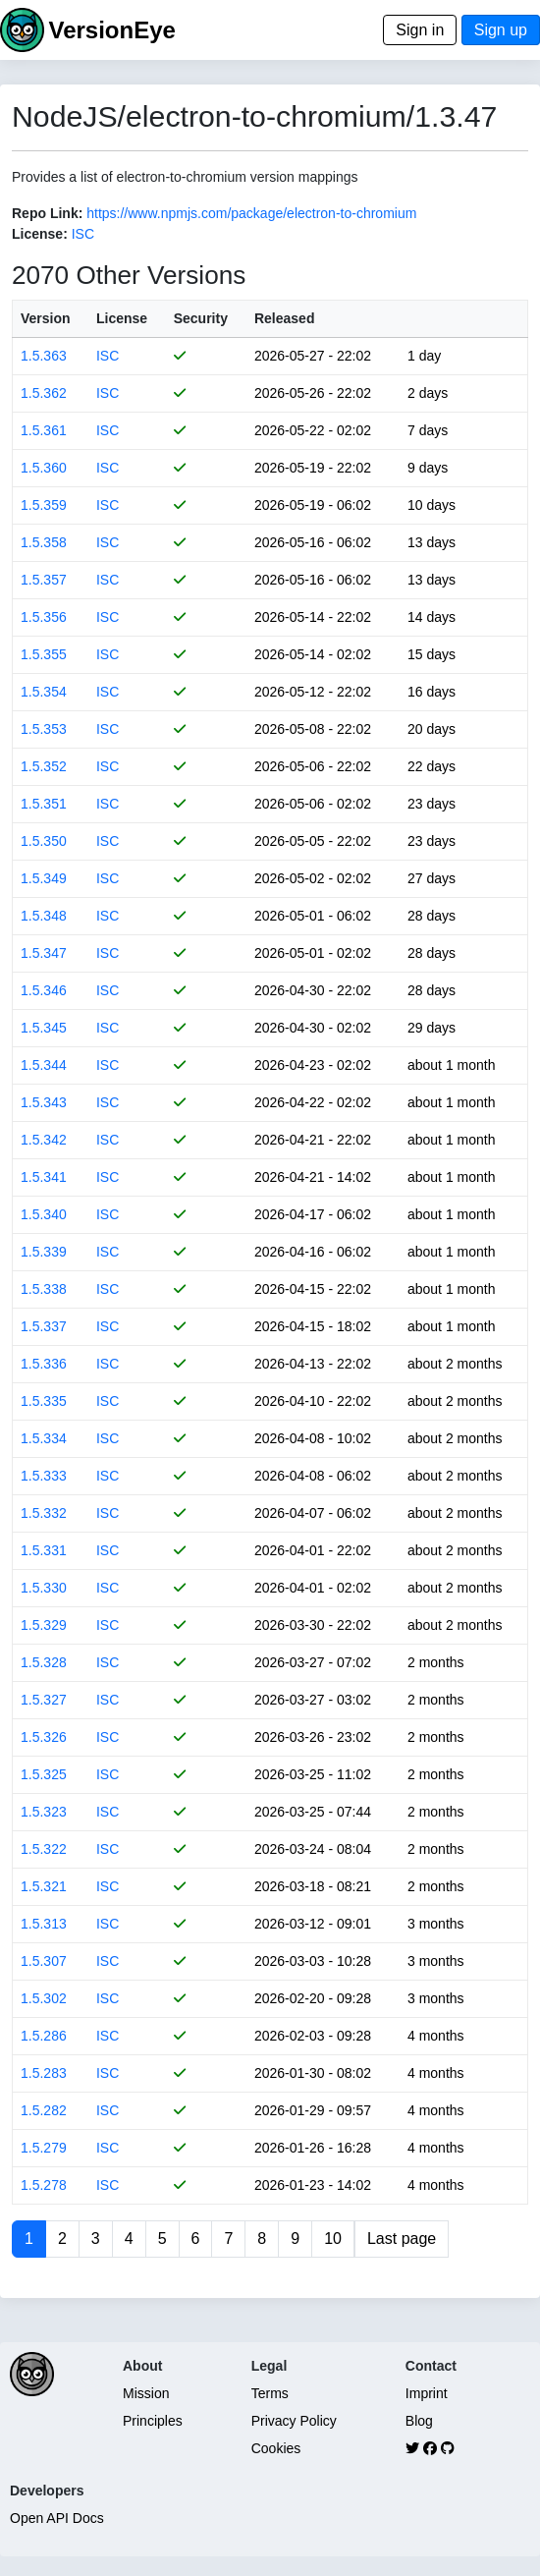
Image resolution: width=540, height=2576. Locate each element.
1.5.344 (44, 1065)
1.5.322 (44, 1849)
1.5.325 (44, 1774)
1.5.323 (44, 1812)
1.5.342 (44, 1140)
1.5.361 (44, 430)
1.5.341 (44, 1177)
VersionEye (111, 30)
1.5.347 (44, 953)
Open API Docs (57, 2518)
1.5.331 (44, 1550)
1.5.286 (44, 2036)
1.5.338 (44, 1289)
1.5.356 (44, 617)
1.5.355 (44, 654)
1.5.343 (44, 1102)
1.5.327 (44, 1700)
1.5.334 (44, 1438)
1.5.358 (44, 542)
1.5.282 (44, 2110)
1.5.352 (44, 766)
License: (40, 234)
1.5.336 (44, 1364)
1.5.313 (44, 1924)
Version (46, 318)
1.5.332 (44, 1513)
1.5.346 (44, 990)
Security (201, 318)
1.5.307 (44, 1961)
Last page (401, 2238)
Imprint (426, 2393)
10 (333, 2238)
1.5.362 (44, 393)
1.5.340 (44, 1214)
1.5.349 (44, 878)
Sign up (500, 30)
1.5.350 (44, 841)
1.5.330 (44, 1588)
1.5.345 (44, 1028)
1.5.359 (44, 505)
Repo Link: (47, 213)
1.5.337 (44, 1326)
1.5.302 (44, 1998)
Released (284, 318)
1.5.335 (44, 1401)
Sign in (420, 30)
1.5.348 (44, 916)
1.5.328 (44, 1662)
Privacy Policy (294, 2421)
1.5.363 (44, 356)
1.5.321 (44, 1886)
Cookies (276, 2448)
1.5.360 (44, 468)
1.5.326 (44, 1737)
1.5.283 (44, 2073)
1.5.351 (44, 804)
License (121, 318)
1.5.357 (44, 580)
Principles (153, 2421)
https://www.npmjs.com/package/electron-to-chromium (251, 213)
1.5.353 (44, 729)
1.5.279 (44, 2148)
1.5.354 (44, 692)
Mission (146, 2393)
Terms (270, 2393)
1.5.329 (44, 1625)
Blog (419, 2421)
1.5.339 (44, 1252)
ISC (83, 234)
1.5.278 (44, 2185)
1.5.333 (44, 1476)
